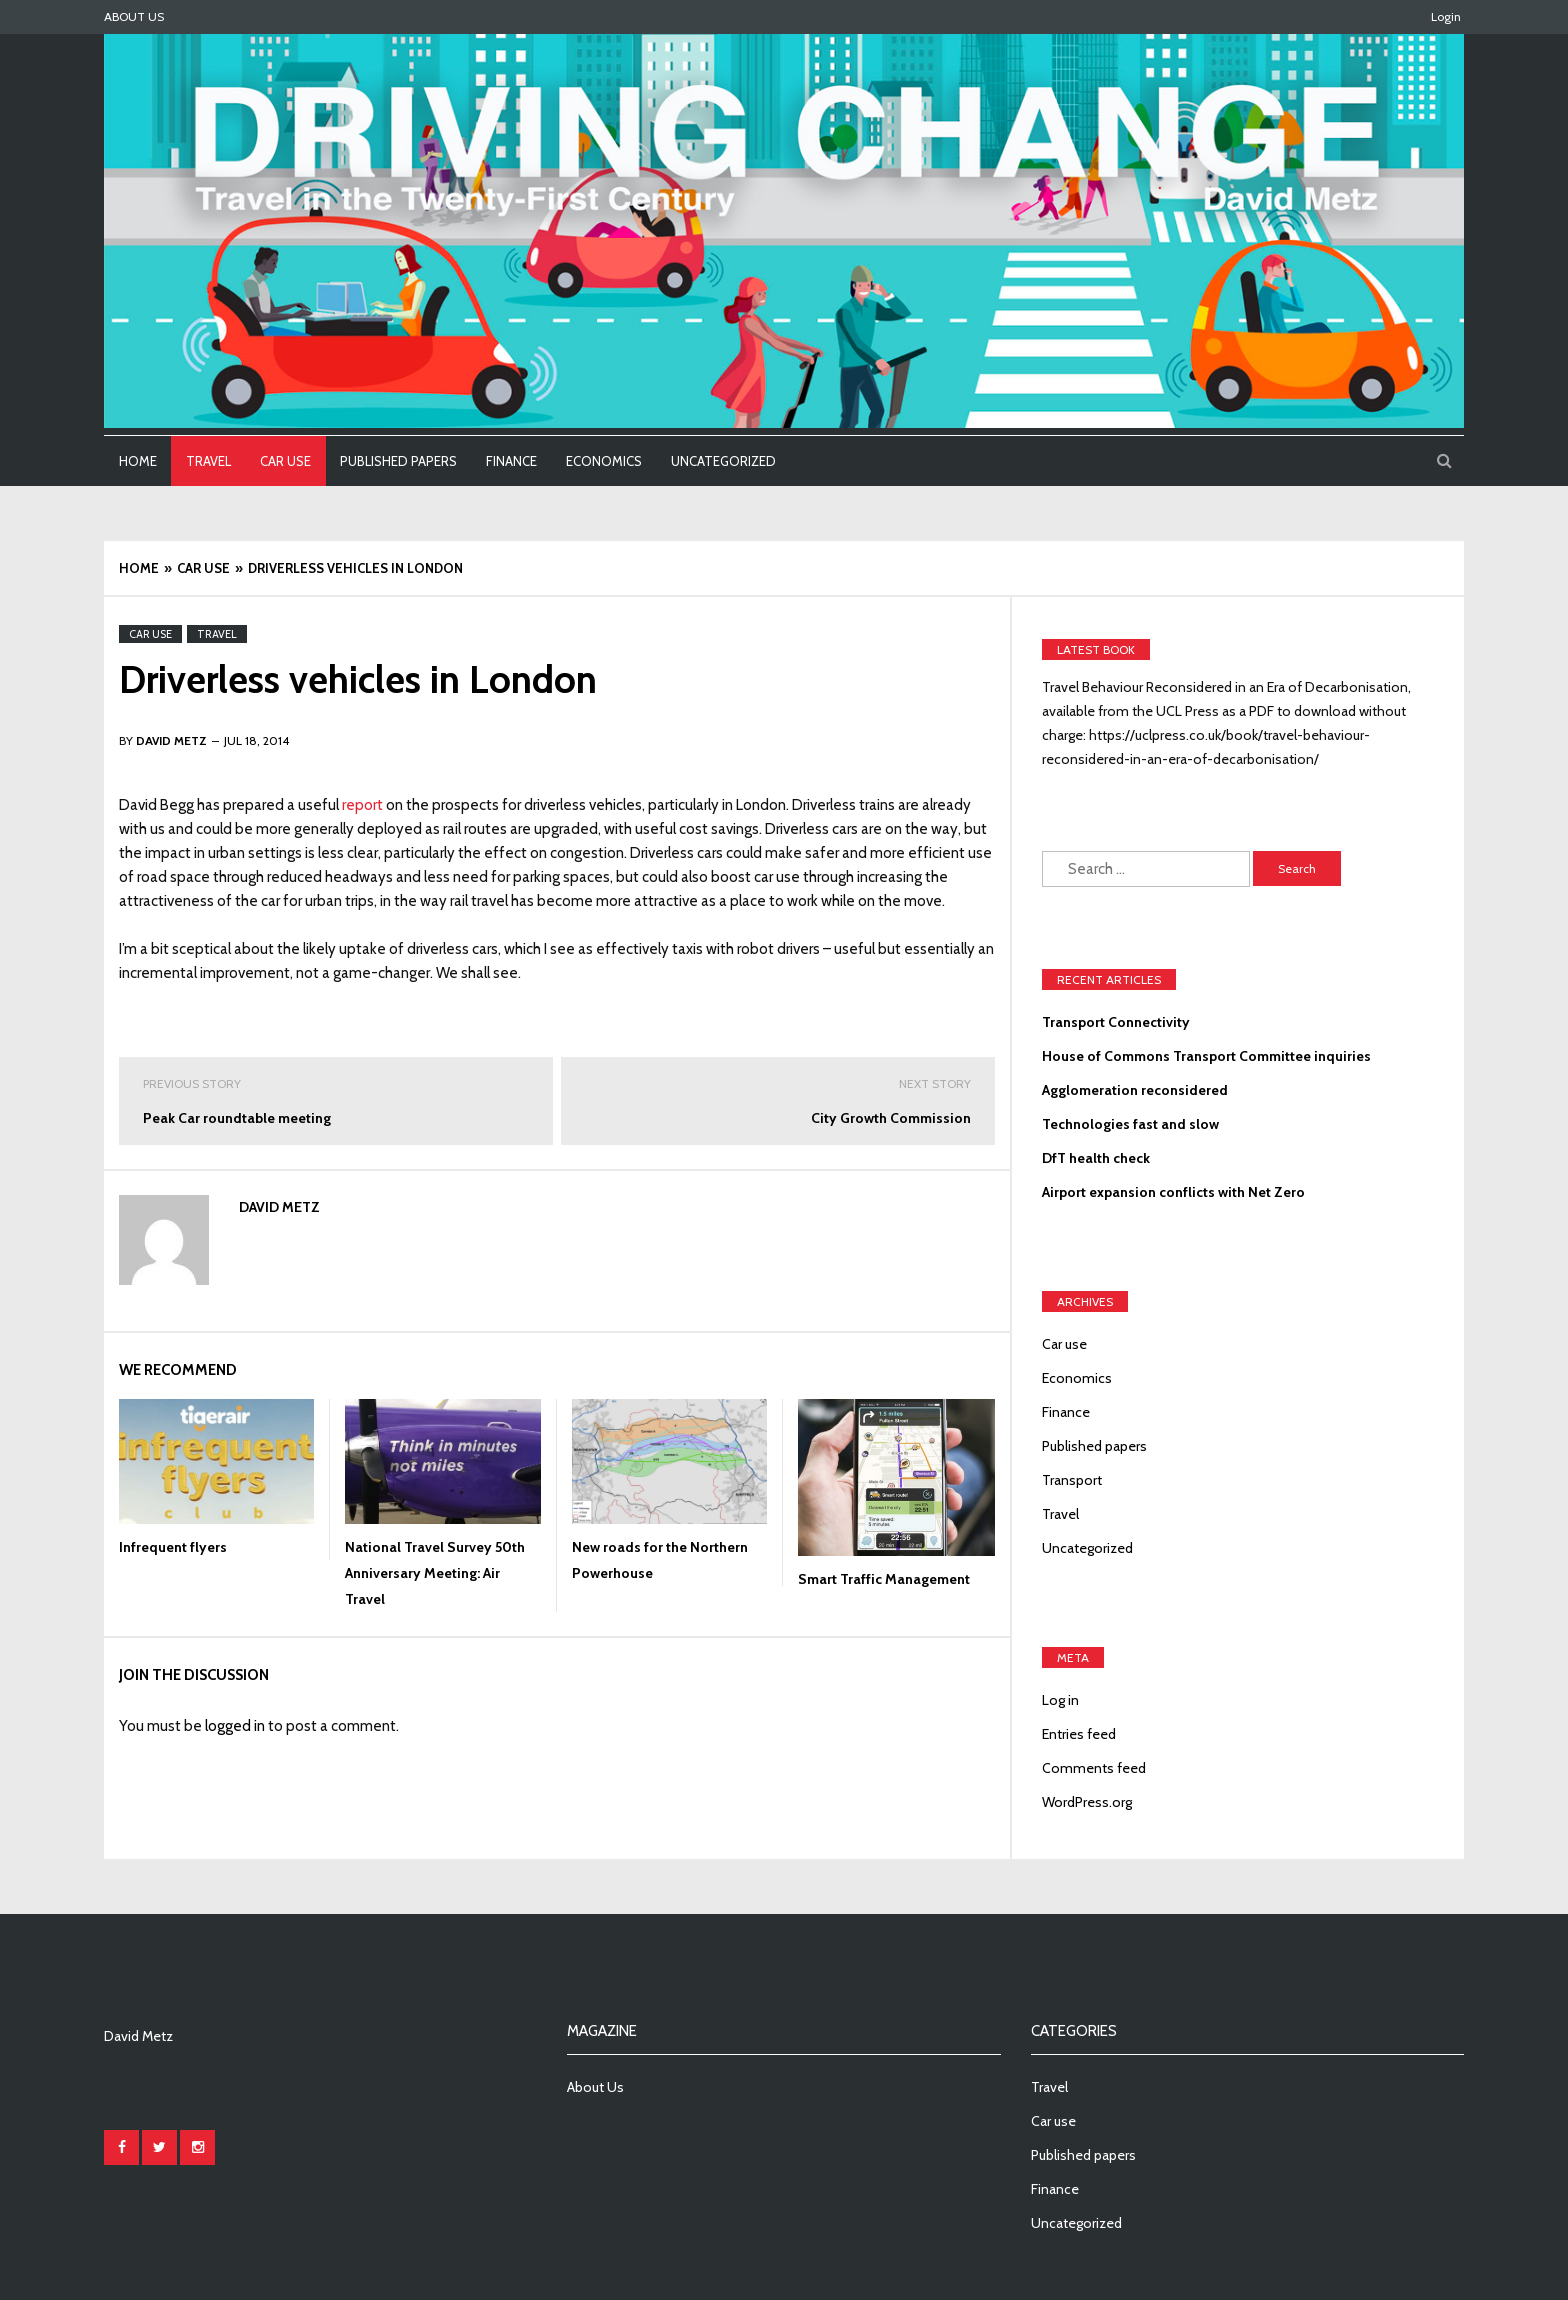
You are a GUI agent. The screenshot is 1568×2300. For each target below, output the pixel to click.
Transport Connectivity (1116, 1022)
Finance (511, 461)
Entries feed (1079, 1734)
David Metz (279, 1207)
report (362, 805)
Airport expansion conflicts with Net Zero (1173, 1192)
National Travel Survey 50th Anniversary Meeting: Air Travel (435, 1573)
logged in (235, 1726)
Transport (1072, 1480)
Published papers (398, 461)
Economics (604, 461)
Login (1446, 16)
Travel (208, 461)
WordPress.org (1087, 1802)
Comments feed (1094, 1768)
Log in (1060, 1700)
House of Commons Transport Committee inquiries (1206, 1056)
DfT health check (1096, 1158)
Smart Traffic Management (884, 1579)
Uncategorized (723, 461)
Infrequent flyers (173, 1547)
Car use (285, 461)
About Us (134, 16)
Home (138, 461)
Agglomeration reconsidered (1135, 1090)
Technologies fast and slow (1130, 1124)
